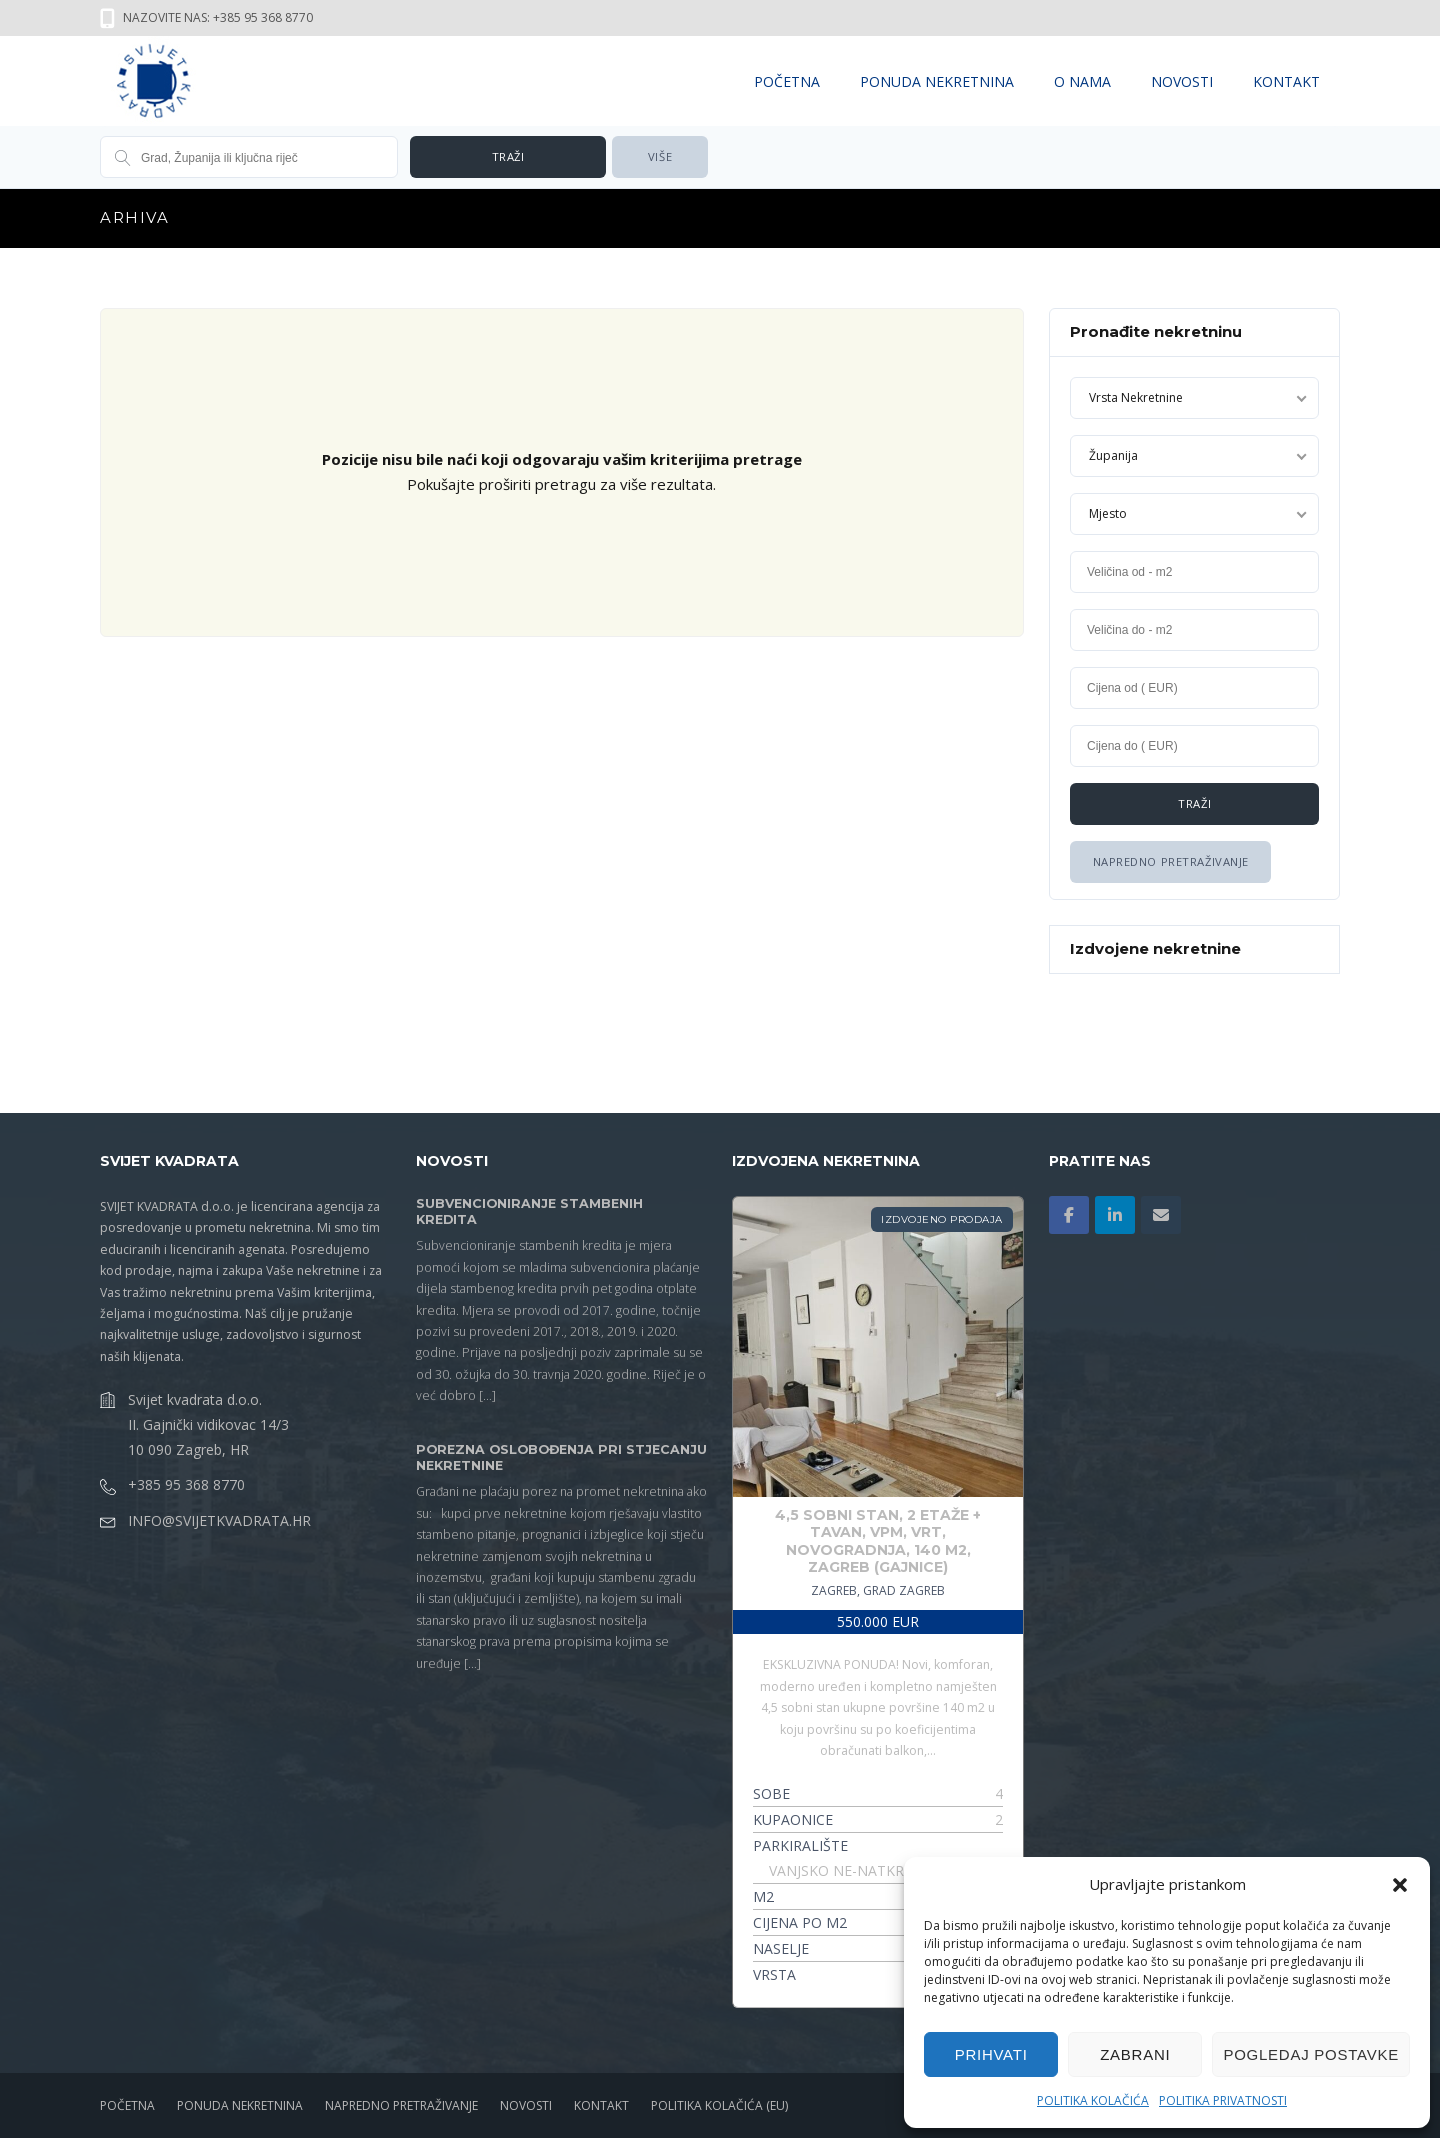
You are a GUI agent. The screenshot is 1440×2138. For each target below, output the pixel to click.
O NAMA (1082, 81)
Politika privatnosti (1223, 2100)
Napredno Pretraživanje (1170, 861)
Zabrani (1135, 2054)
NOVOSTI (1182, 81)
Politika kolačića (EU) (719, 2105)
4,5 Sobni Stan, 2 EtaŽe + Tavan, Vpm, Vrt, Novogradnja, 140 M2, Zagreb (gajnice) (878, 1541)
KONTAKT (1286, 81)
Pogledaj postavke (1311, 2054)
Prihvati (991, 2054)
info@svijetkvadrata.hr (219, 1520)
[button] (1400, 1885)
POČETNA (787, 81)
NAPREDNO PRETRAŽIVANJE (401, 2105)
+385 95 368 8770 (186, 1484)
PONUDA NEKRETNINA (937, 81)
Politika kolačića (1093, 2100)
